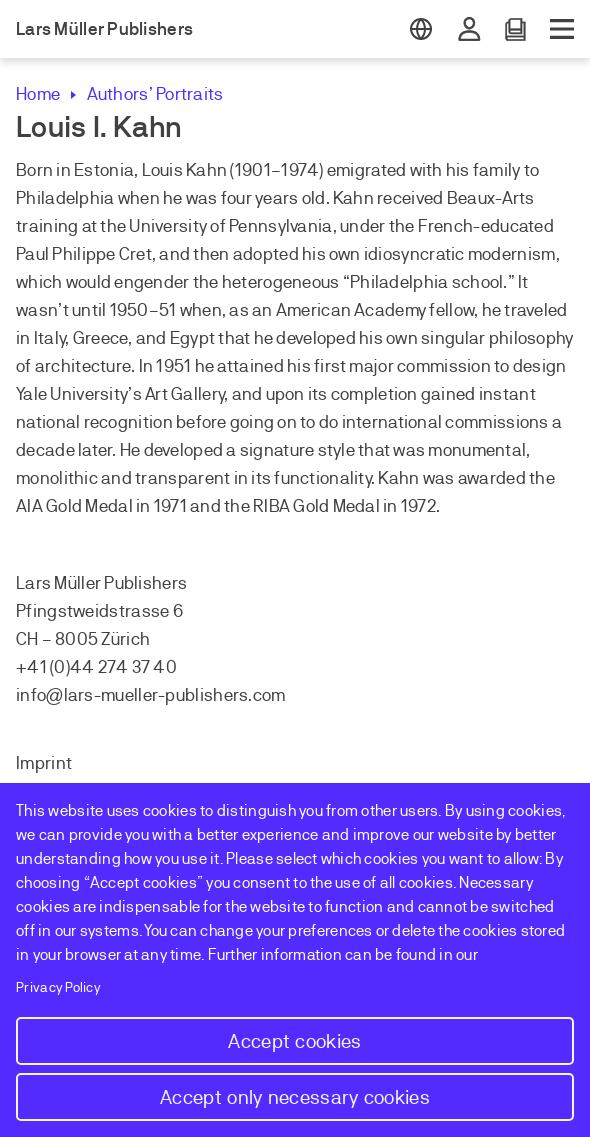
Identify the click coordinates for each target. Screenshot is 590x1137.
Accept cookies (294, 1041)
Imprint (44, 763)
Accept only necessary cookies (295, 1097)
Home (38, 94)
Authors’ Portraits (155, 94)
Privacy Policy (58, 987)
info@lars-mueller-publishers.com (151, 695)
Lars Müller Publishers (104, 29)
